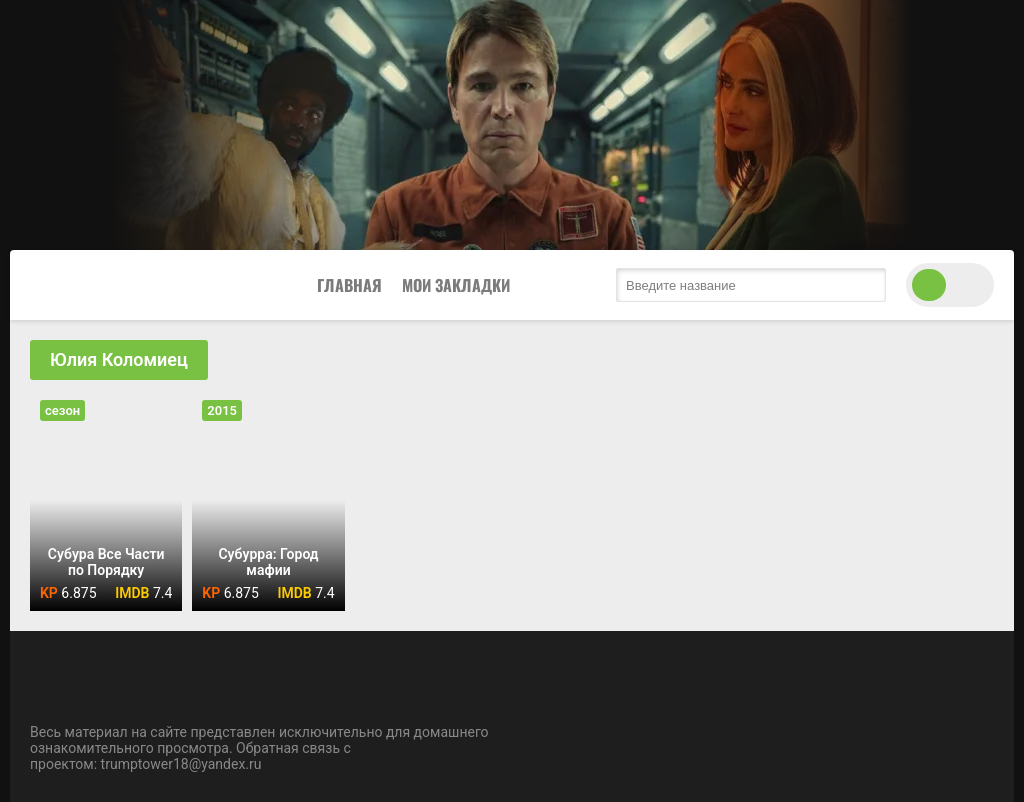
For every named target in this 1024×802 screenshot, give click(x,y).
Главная (349, 285)
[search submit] (866, 285)
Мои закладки (456, 285)
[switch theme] (950, 285)
